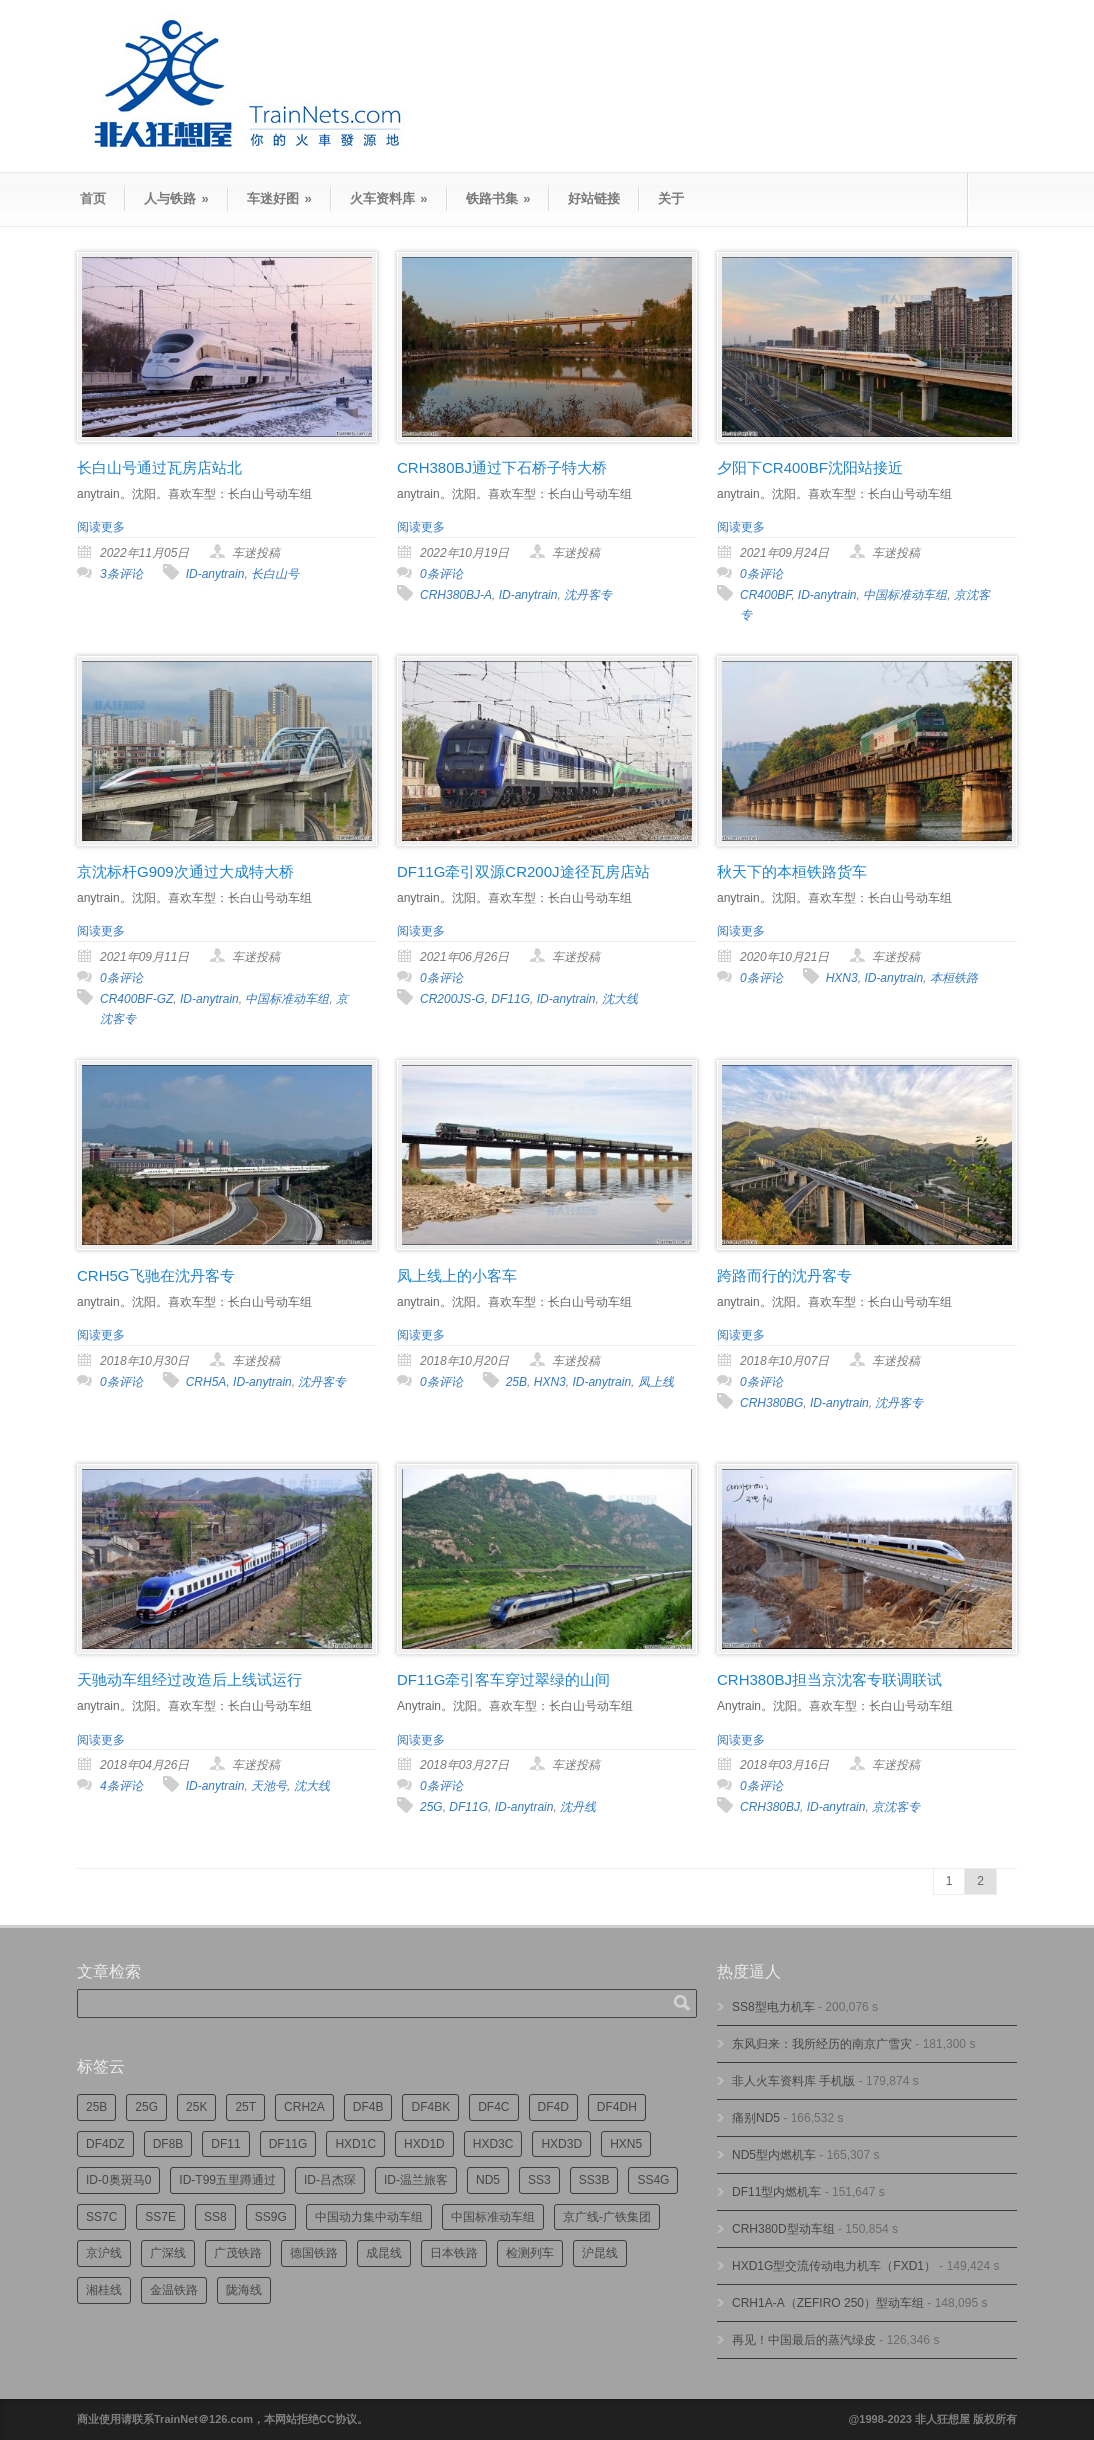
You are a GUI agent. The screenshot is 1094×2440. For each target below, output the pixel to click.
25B (516, 1382)
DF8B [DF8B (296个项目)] (168, 2144)
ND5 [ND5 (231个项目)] (488, 2180)
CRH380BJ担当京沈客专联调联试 (829, 1679)
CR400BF (765, 595)
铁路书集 (498, 198)
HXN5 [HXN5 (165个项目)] (626, 2144)
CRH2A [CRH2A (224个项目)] (304, 2107)
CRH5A (206, 1382)
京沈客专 (896, 1807)
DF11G (510, 999)
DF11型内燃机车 (776, 2192)
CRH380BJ (770, 1807)
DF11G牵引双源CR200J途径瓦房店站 (523, 871)
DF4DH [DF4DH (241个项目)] (617, 2107)
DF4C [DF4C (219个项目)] (493, 2107)
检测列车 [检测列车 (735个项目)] (530, 2253)
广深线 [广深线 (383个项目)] (168, 2253)
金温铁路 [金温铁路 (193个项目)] (174, 2290)
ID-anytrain (215, 574)
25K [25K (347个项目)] (196, 2107)
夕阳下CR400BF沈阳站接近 (810, 467)
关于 (671, 198)
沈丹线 (578, 1807)
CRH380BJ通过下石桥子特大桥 (502, 467)
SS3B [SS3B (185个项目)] (594, 2180)
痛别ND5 (756, 2118)
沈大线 (620, 999)
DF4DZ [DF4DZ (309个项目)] (105, 2144)
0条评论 (441, 574)
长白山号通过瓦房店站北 (159, 467)
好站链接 (594, 198)
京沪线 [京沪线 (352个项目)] (104, 2253)
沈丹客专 (588, 595)
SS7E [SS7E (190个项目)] (160, 2217)
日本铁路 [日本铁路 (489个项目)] (454, 2253)
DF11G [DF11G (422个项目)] (288, 2144)
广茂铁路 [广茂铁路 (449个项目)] (238, 2253)
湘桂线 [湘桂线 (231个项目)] (104, 2290)
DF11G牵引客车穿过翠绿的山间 (503, 1679)
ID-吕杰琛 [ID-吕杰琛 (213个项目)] (330, 2180)
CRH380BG (771, 1403)
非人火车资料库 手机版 (793, 2081)
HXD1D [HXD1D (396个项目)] (424, 2144)
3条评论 (121, 574)
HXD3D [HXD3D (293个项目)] (561, 2144)
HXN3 (842, 978)
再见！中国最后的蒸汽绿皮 (804, 2340)
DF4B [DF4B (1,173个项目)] (368, 2107)
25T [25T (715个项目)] (245, 2107)
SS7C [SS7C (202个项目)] (101, 2217)
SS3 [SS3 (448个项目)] (539, 2180)
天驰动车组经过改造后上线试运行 (189, 1679)
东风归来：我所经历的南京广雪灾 (822, 2044)
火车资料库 (389, 198)
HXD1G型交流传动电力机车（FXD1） (834, 2266)
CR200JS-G (452, 999)
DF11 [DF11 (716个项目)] (225, 2144)
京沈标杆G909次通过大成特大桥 (185, 871)
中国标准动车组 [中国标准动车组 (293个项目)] (493, 2217)
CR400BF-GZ (136, 999)
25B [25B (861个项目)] (96, 2107)
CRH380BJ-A (456, 595)
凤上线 (656, 1382)
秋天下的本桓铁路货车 (792, 871)
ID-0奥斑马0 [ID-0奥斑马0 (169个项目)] (118, 2180)
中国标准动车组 (905, 595)
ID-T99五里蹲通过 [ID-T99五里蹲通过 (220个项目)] (227, 2180)
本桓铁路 (954, 978)
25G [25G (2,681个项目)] (146, 2107)
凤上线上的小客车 (457, 1275)
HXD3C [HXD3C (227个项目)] (493, 2144)
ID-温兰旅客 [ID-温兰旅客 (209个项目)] (416, 2180)
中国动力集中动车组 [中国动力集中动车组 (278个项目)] (369, 2217)
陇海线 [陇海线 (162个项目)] (244, 2290)
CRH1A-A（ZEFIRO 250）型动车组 (828, 2303)
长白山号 (275, 574)
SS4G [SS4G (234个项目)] (653, 2180)
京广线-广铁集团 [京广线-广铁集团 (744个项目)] (607, 2217)
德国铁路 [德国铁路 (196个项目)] (314, 2253)
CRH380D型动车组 (783, 2229)
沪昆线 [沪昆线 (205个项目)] (600, 2253)
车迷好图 (279, 198)
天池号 (269, 1786)
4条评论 (121, 1786)
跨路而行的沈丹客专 (784, 1275)
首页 (93, 198)
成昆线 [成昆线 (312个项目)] (384, 2253)
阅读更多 (101, 527)
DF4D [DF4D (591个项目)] (553, 2107)
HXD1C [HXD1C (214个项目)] (355, 2144)
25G (431, 1807)
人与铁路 (176, 198)
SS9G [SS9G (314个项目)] (271, 2217)
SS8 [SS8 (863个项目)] (215, 2217)
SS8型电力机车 (773, 2007)
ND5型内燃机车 (774, 2155)
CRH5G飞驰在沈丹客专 (156, 1275)
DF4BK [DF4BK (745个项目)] (430, 2107)
